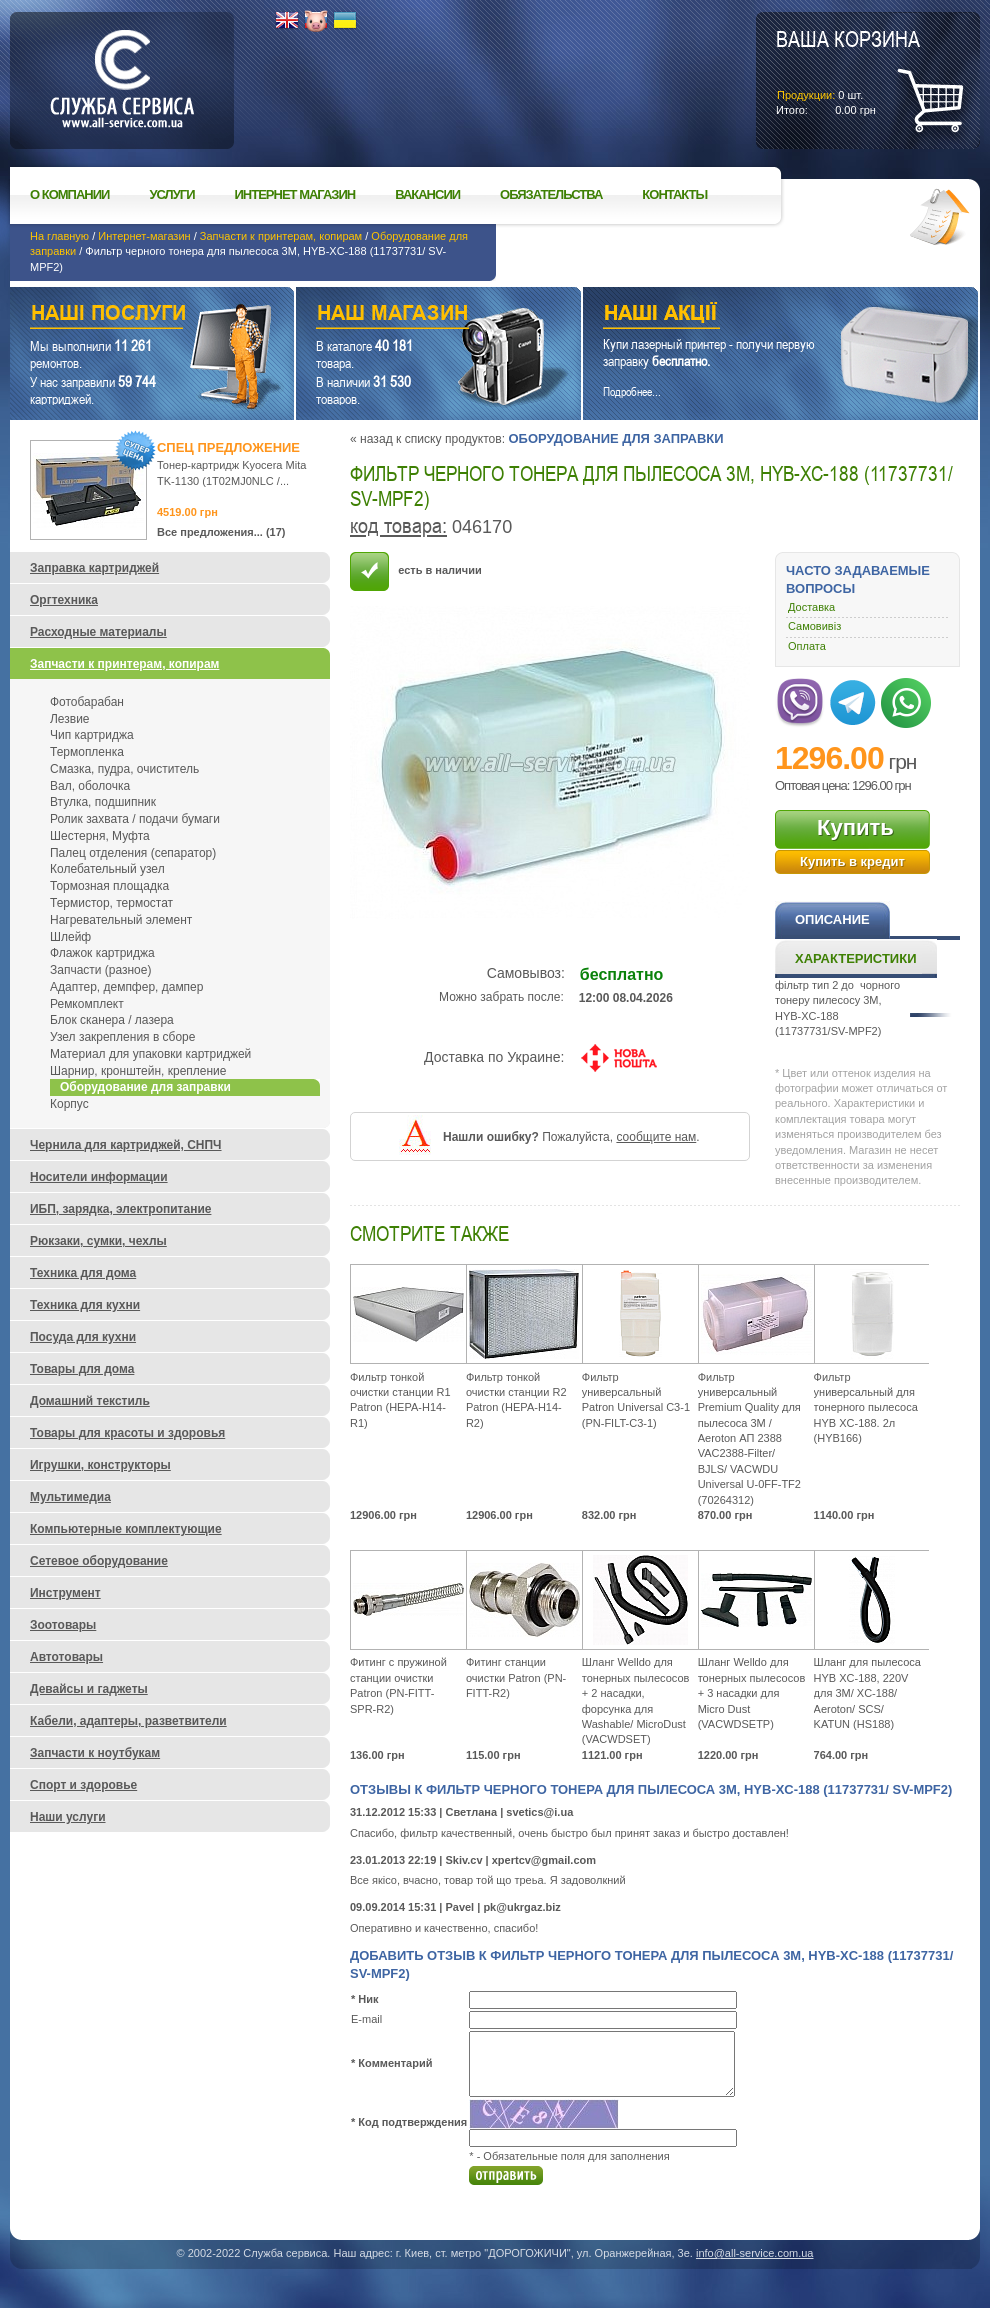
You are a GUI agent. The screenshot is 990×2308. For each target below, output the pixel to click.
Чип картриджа (92, 735)
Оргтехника (64, 600)
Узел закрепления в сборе (122, 1037)
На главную (59, 236)
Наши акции (753, 315)
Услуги (171, 194)
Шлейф (70, 937)
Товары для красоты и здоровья (127, 1433)
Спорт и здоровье (83, 1785)
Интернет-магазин (144, 236)
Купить (855, 827)
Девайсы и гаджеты (89, 1689)
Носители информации (99, 1177)
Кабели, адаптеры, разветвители (128, 1721)
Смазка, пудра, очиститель (124, 769)
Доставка (811, 607)
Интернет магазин (295, 194)
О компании (69, 194)
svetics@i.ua (539, 1812)
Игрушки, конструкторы (100, 1465)
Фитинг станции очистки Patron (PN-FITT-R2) (516, 1677)
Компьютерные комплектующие (126, 1529)
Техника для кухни (85, 1305)
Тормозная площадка (109, 886)
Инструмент (65, 1593)
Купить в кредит (852, 861)
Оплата (807, 646)
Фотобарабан (87, 702)
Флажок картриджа (102, 953)
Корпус (69, 1104)
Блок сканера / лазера (112, 1020)
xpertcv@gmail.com (544, 1860)
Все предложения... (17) (221, 532)
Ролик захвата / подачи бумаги (135, 819)
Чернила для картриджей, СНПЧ (126, 1145)
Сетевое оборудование (99, 1561)
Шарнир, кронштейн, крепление (138, 1071)
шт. (848, 71)
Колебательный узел (107, 869)
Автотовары (66, 1657)
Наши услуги (127, 315)
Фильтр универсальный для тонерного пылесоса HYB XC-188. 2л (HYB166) (866, 1408)
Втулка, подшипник (103, 802)
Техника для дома (83, 1273)
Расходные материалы (98, 632)
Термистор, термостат (111, 903)
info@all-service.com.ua (755, 2253)
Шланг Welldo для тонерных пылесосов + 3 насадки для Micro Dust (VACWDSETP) (752, 1693)
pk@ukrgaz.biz (521, 1907)
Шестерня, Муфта (100, 836)
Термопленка (87, 752)
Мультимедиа (70, 1497)
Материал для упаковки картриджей (150, 1054)
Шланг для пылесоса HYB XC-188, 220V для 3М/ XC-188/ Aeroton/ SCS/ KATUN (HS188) (867, 1693)
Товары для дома (82, 1369)
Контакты (674, 194)
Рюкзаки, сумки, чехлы (98, 1241)
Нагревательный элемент (121, 920)
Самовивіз (814, 626)
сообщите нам (656, 1137)
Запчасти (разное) (100, 970)
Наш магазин (403, 315)
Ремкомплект (87, 1004)
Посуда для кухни (83, 1337)
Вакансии (427, 194)
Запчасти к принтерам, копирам (281, 236)
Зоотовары (63, 1625)
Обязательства (551, 194)
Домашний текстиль (90, 1401)
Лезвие (70, 719)
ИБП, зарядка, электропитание (120, 1209)
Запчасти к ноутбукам (95, 1753)
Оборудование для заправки (615, 438)
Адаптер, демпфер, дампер (126, 987)
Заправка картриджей (94, 568)
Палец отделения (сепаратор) (133, 853)
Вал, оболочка (90, 786)
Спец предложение (228, 447)
